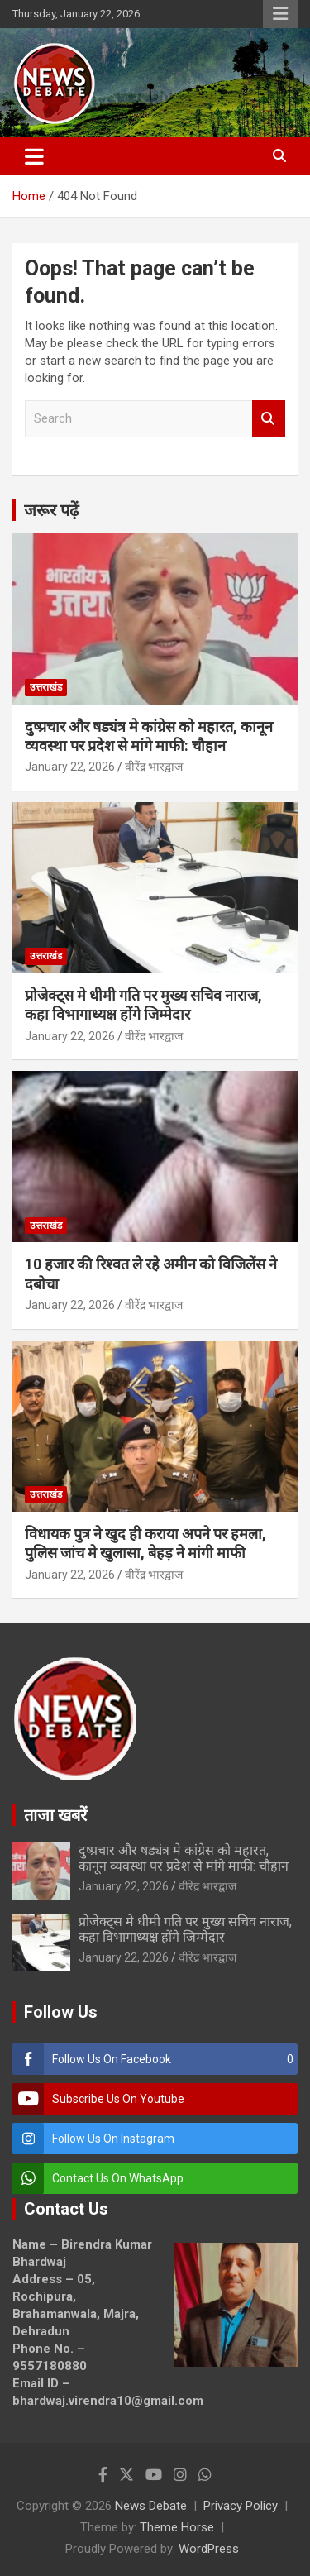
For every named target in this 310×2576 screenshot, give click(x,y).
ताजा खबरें (55, 1815)
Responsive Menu (280, 14)
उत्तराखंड (46, 687)
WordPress (209, 2548)
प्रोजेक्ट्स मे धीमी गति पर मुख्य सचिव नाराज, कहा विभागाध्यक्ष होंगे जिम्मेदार (185, 1929)
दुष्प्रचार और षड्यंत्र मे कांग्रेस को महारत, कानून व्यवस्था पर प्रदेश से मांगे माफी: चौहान (184, 1858)
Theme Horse (177, 2527)
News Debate (151, 2505)
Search (268, 418)
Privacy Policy (240, 2505)
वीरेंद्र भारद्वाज (154, 766)
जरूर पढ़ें (51, 510)
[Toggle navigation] (34, 156)
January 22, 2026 (70, 766)
